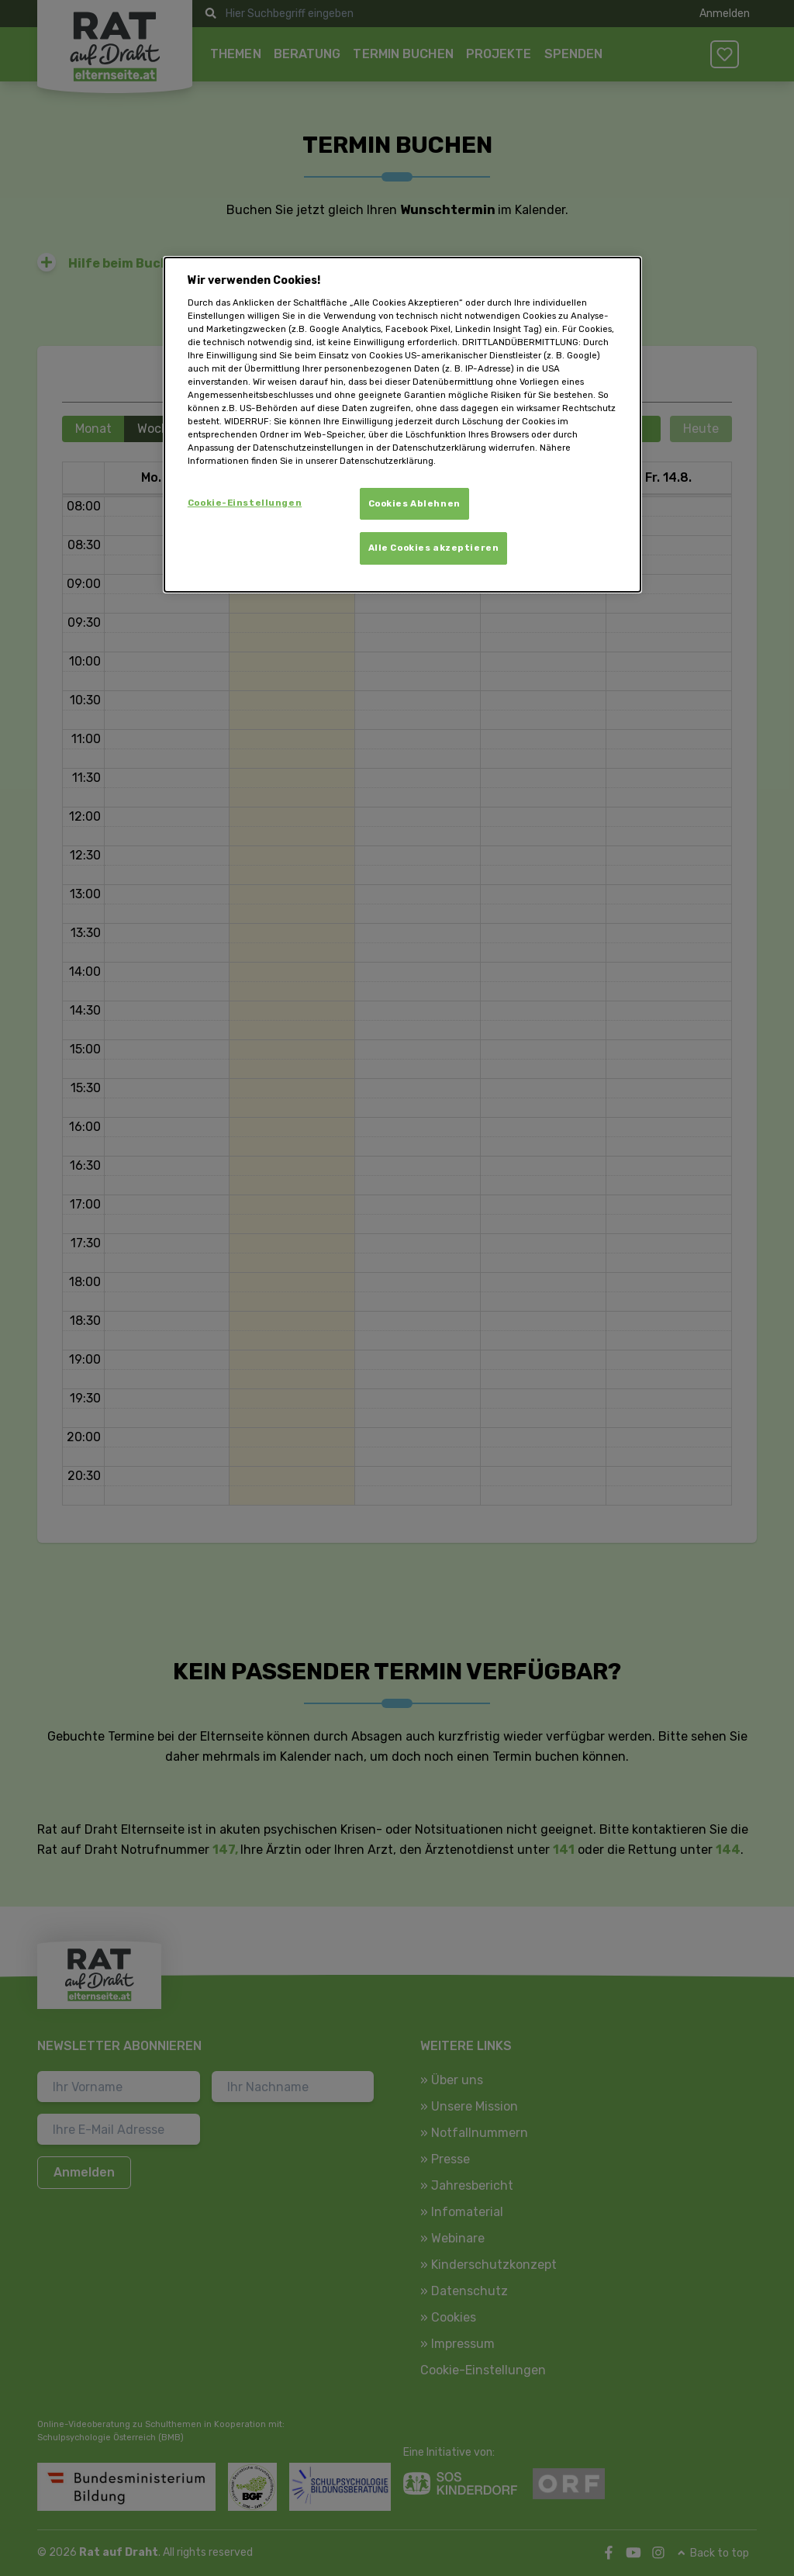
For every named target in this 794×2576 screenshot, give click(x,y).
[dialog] (402, 425)
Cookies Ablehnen (414, 503)
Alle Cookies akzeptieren (433, 547)
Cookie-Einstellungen (245, 502)
